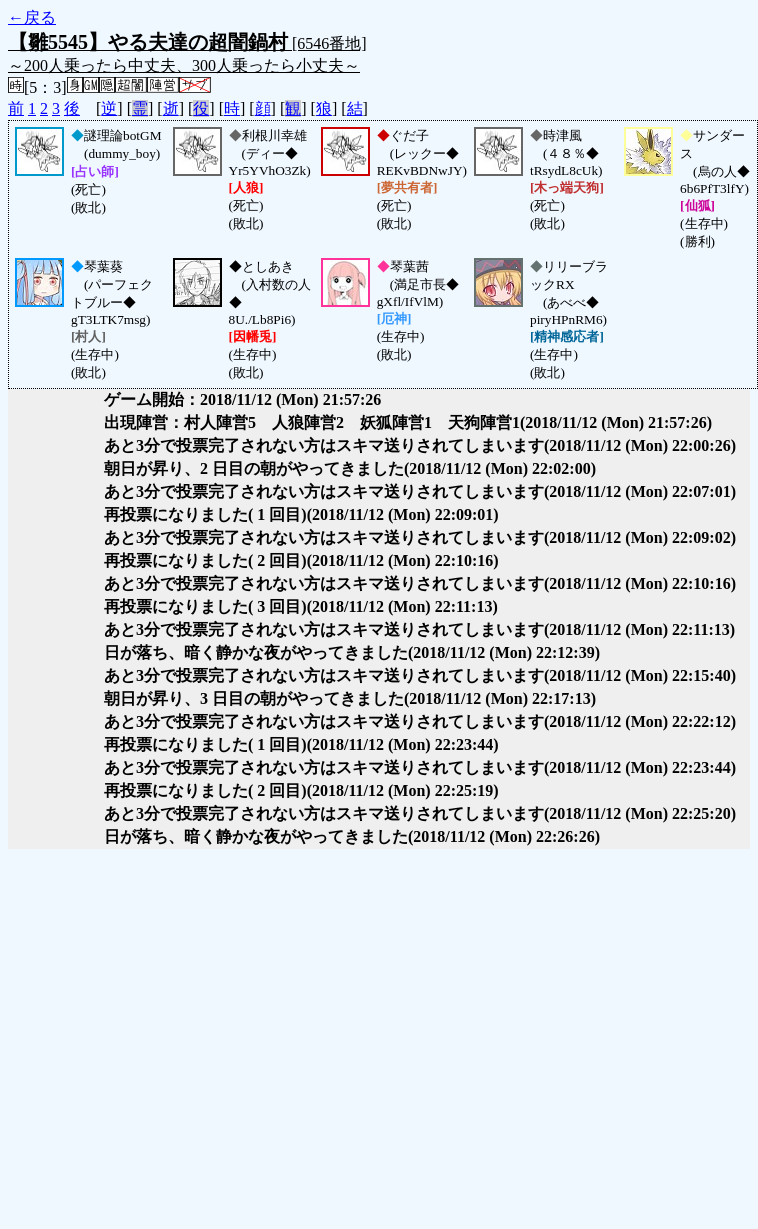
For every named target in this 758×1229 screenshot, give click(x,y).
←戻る (32, 17)
